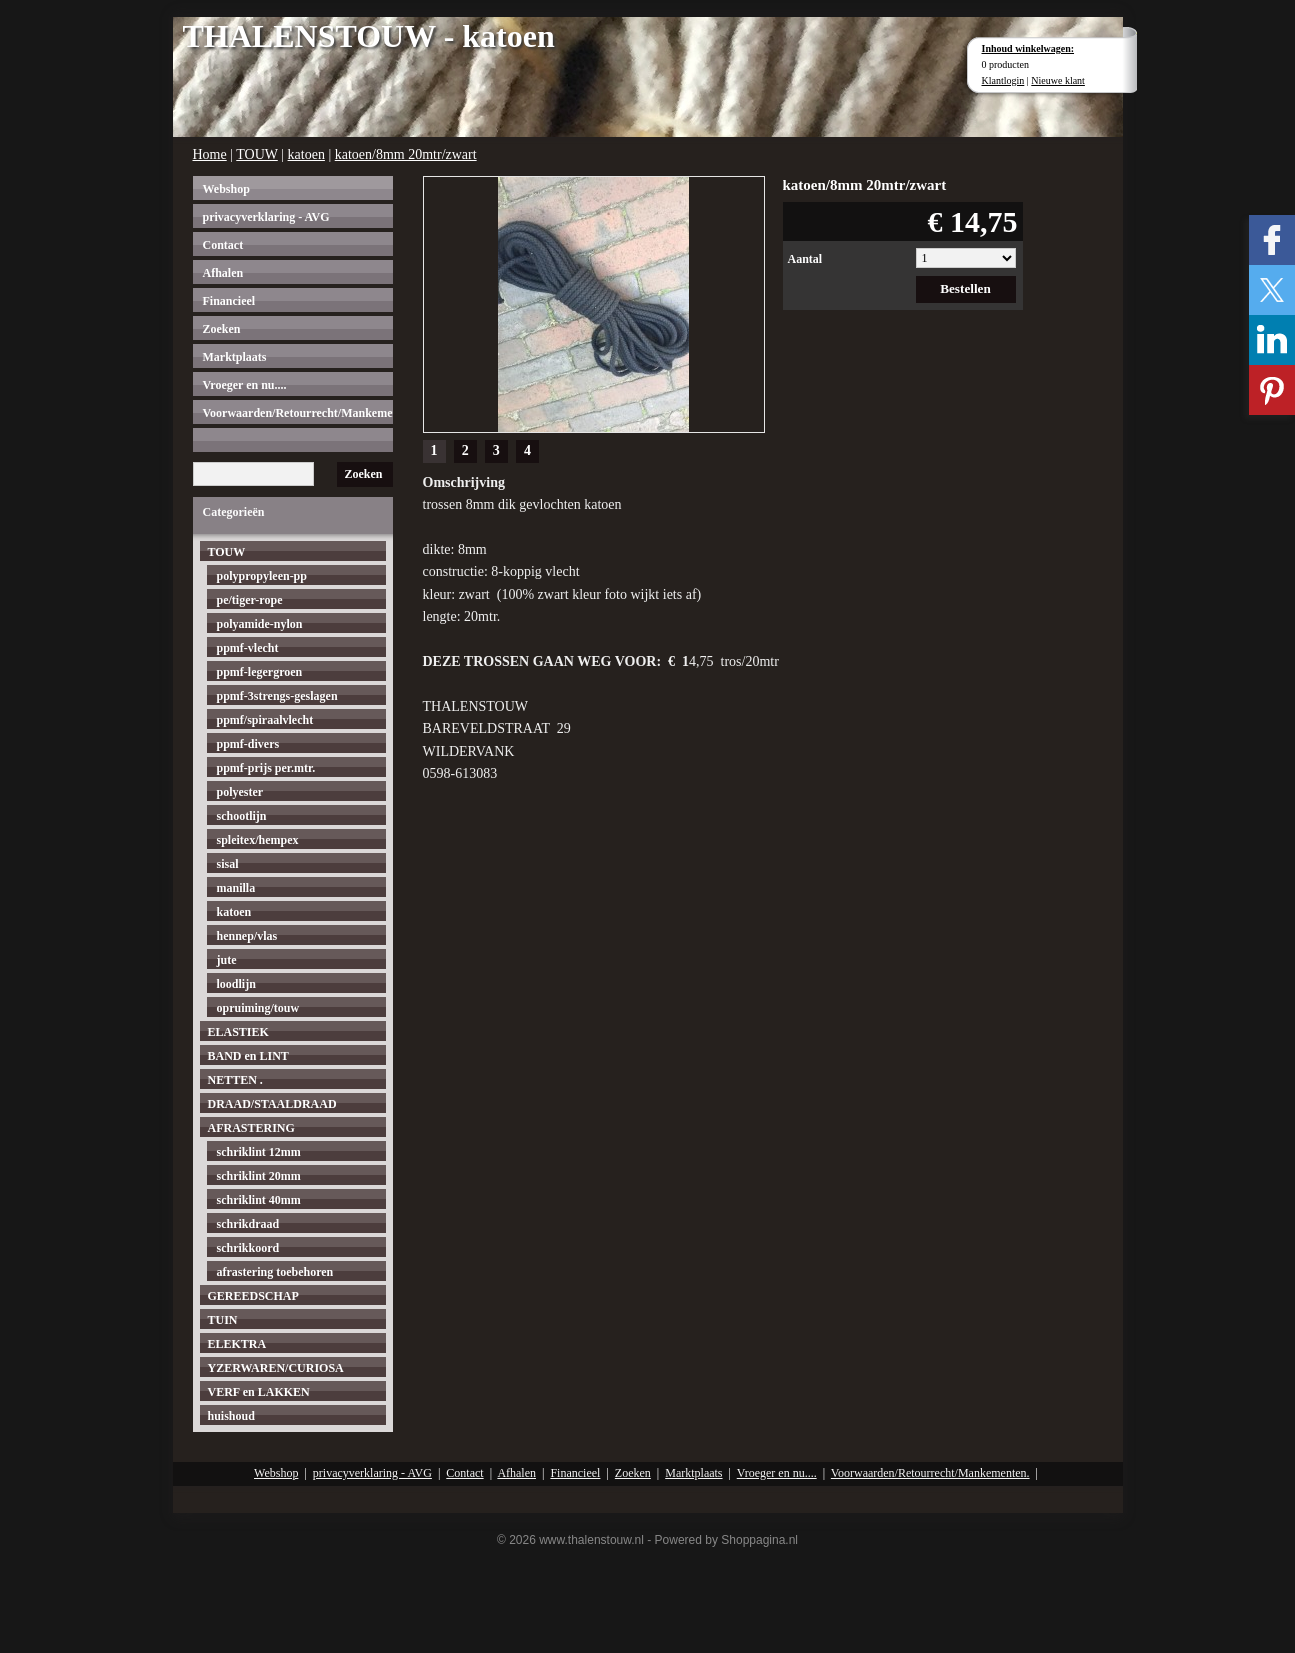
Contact (223, 245)
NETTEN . (235, 1080)
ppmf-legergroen (260, 672)
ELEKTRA (237, 1344)
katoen (306, 154)
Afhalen (223, 273)
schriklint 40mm (259, 1200)
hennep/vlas (247, 936)
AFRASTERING (251, 1128)
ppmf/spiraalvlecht (265, 720)
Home (210, 154)
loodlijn (236, 984)
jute (227, 960)
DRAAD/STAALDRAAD (272, 1104)
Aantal (805, 259)
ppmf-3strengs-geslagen (277, 696)
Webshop (226, 189)
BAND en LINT (248, 1056)
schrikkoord (248, 1248)
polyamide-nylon (260, 624)
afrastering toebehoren (275, 1272)
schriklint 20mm (259, 1176)
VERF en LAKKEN (259, 1392)
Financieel (229, 301)
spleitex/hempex (258, 840)
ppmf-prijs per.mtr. (266, 768)
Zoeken (222, 329)
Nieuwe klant (1058, 80)
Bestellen (965, 288)
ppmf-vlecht (248, 648)
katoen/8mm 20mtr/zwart (406, 154)
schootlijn (242, 816)
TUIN (223, 1320)
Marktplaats (235, 357)
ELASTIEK (238, 1032)
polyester (240, 792)
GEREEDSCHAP (253, 1296)
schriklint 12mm (259, 1152)
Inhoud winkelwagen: (1028, 48)
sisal (228, 864)
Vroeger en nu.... (245, 385)
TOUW (256, 154)
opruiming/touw (258, 1008)
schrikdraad (248, 1224)
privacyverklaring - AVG (266, 217)
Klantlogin (1003, 80)
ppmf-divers (248, 744)
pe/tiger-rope (250, 600)
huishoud (231, 1416)
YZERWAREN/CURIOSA (276, 1368)
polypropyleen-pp (262, 576)
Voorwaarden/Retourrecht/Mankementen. (298, 413)
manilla (236, 888)
